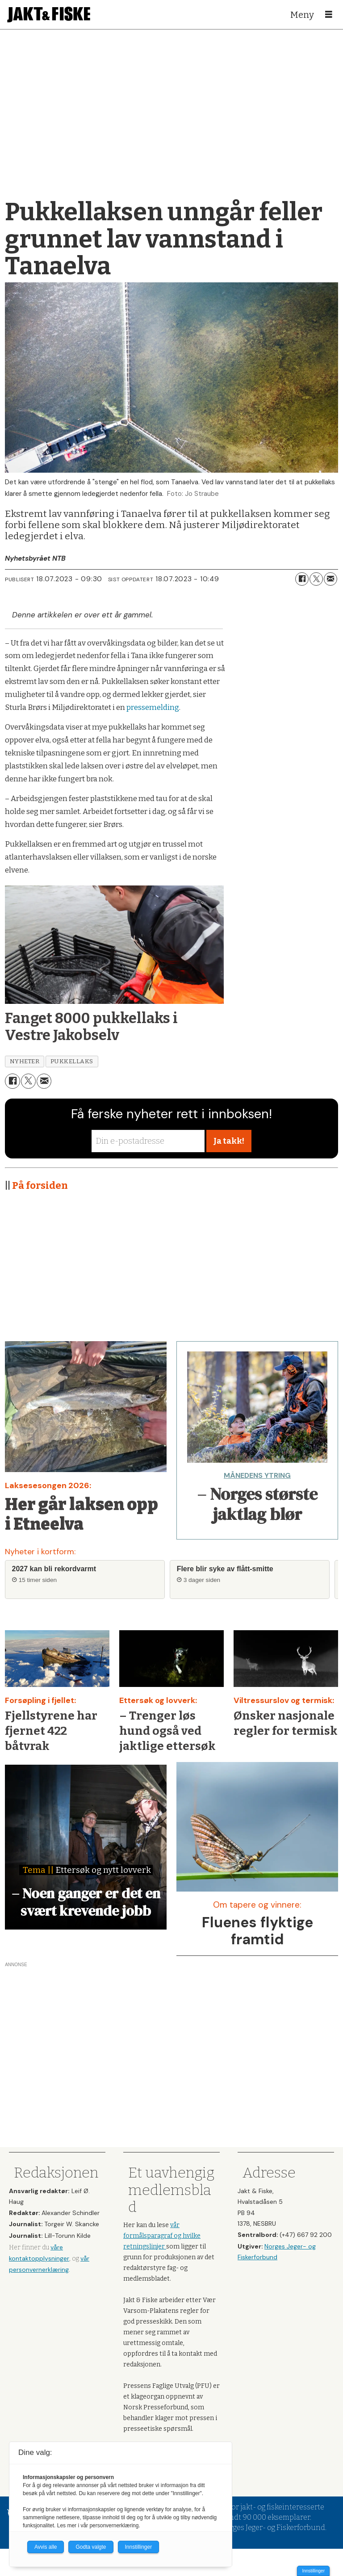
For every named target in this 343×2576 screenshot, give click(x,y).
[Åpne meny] (328, 14)
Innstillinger (313, 2570)
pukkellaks (71, 1061)
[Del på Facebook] (302, 579)
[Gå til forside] (48, 14)
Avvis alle (45, 2547)
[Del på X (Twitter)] (316, 579)
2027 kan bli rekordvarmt (54, 1569)
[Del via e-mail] (330, 579)
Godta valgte (90, 2547)
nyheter (25, 1061)
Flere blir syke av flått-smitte (225, 1569)
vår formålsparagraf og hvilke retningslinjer (162, 2235)
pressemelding (152, 707)
